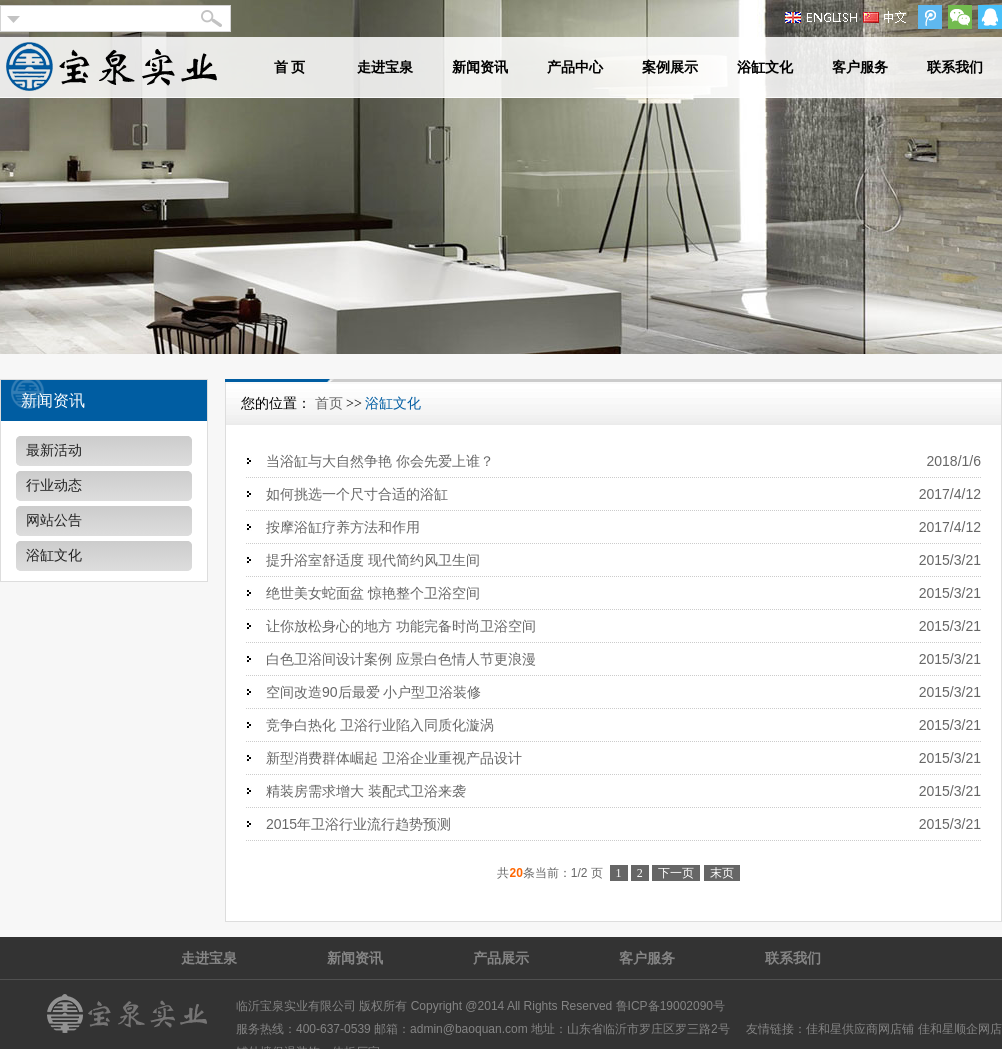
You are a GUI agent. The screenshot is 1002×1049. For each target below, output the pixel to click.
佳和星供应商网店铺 (860, 1029)
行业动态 (54, 485)
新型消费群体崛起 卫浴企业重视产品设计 (394, 758)
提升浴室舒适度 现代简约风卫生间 (373, 560)
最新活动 (54, 450)
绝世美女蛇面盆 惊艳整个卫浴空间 (373, 593)
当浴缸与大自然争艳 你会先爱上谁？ (380, 461)
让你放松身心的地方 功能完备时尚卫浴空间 (401, 626)
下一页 (676, 873)
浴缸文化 (765, 67)
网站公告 (54, 520)
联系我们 (955, 67)
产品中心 (575, 67)
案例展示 (670, 67)
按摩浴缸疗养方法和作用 (343, 527)
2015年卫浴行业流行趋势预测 (358, 824)
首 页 (290, 67)
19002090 (686, 1006)
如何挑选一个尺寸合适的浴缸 (357, 494)
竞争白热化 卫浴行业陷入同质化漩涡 (380, 725)
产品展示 (501, 958)
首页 (329, 403)
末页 (722, 873)
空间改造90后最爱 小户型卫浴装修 (373, 692)
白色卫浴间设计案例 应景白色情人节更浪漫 (401, 659)
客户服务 (860, 67)
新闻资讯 (480, 67)
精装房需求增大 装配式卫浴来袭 (366, 791)
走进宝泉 (385, 67)
